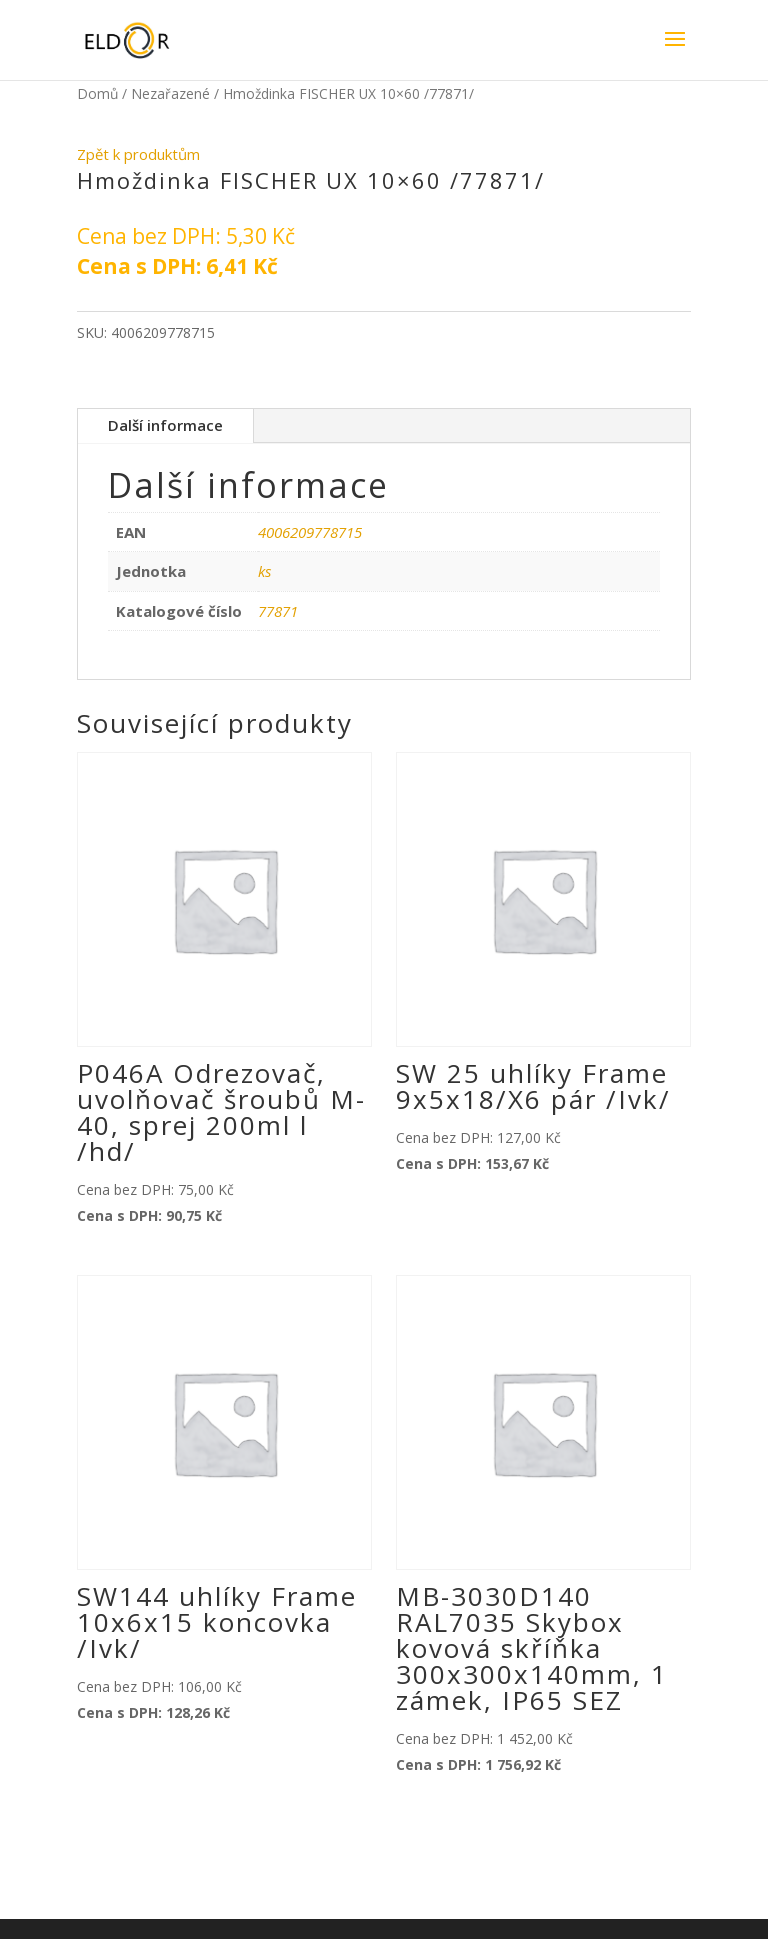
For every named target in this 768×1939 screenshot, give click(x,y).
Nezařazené (170, 93)
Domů (97, 93)
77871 (278, 611)
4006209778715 (310, 532)
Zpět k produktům (138, 154)
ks (264, 571)
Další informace (165, 425)
